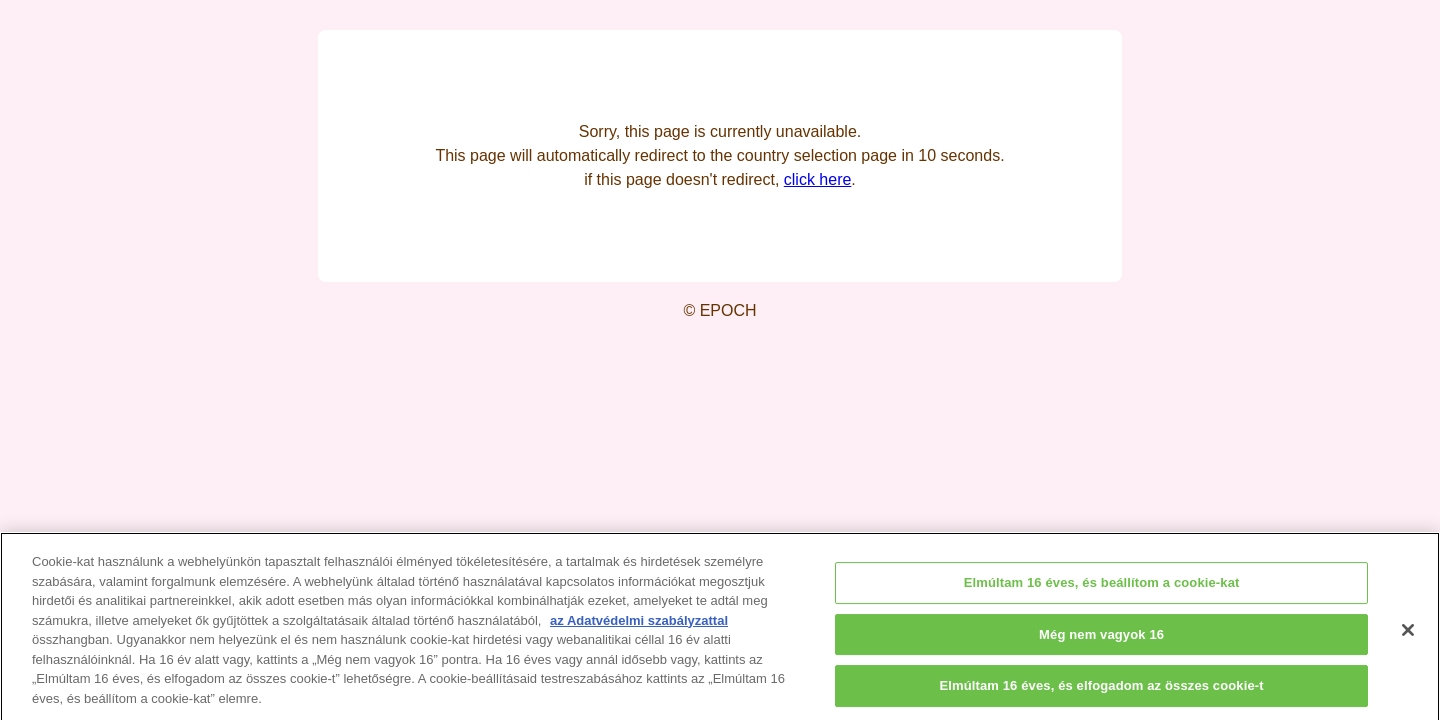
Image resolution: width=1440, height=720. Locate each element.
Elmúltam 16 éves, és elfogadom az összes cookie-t (1101, 692)
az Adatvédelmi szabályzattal (639, 627)
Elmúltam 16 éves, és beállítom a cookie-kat (1102, 589)
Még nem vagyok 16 (1101, 640)
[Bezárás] (1408, 637)
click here (818, 179)
